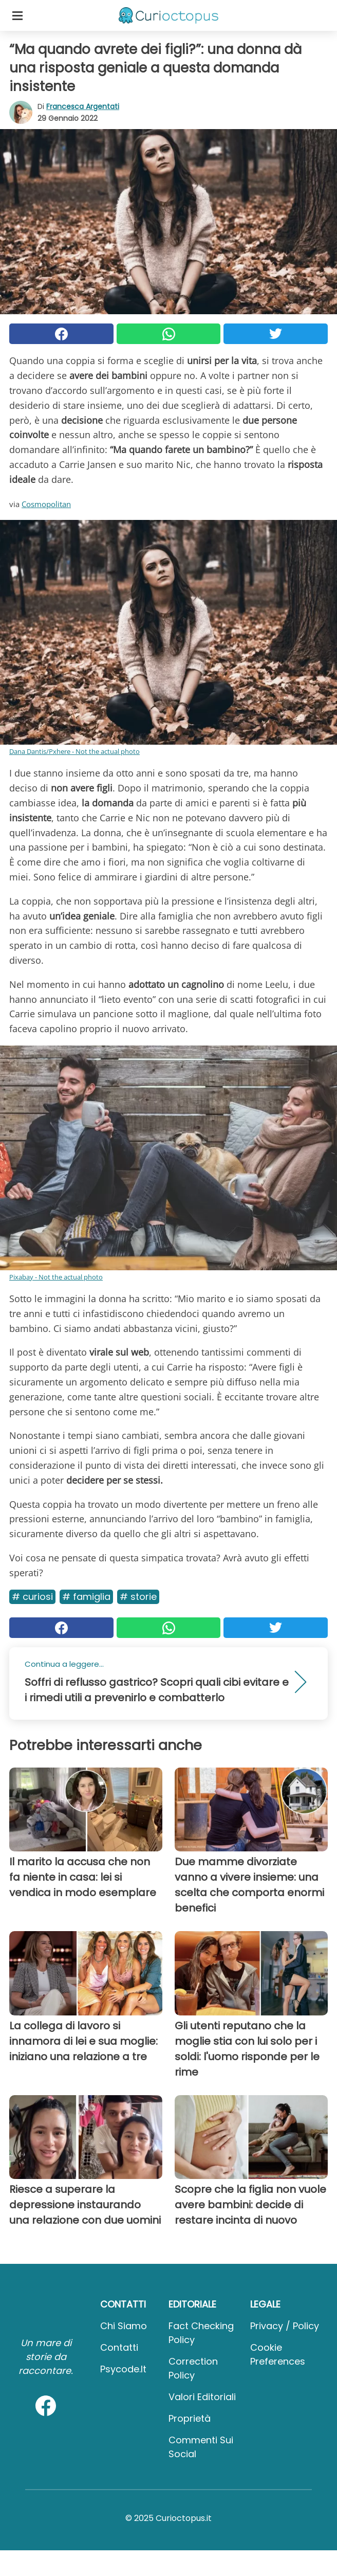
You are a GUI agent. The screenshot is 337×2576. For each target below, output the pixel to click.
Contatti (119, 2347)
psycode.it (123, 2369)
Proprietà (189, 2418)
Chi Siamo (123, 2325)
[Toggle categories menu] (17, 15)
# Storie (138, 1596)
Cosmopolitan (46, 504)
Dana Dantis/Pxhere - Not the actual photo (74, 751)
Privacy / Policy (284, 2325)
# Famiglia (86, 1596)
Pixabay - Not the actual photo (56, 1277)
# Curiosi (32, 1596)
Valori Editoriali (202, 2396)
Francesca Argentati (82, 106)
